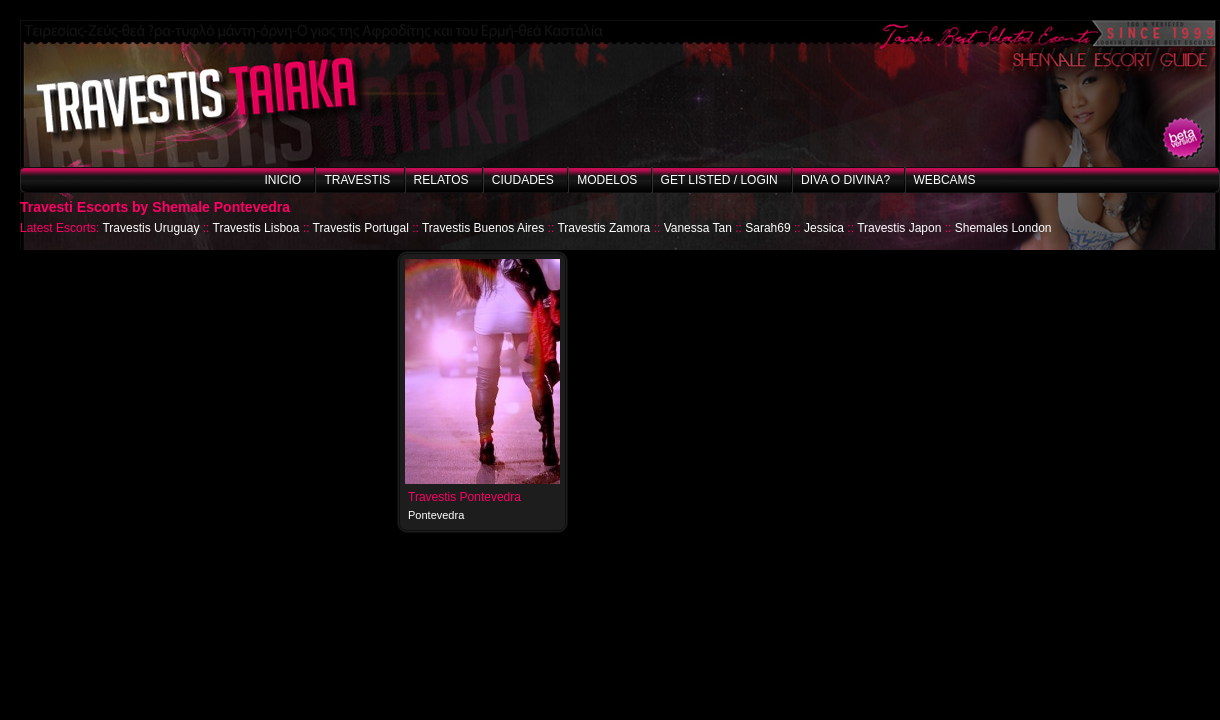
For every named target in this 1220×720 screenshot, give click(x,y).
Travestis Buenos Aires (483, 228)
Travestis (357, 180)
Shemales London (1003, 228)
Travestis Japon (899, 228)
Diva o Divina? (845, 180)
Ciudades (523, 180)
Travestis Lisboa (256, 228)
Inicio (282, 180)
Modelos (607, 180)
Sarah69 (767, 228)
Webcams (945, 180)
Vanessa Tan (698, 228)
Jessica (824, 228)
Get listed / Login (719, 180)
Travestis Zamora (603, 228)
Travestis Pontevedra (464, 497)
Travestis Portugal (361, 228)
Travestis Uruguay (150, 228)
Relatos (441, 180)
